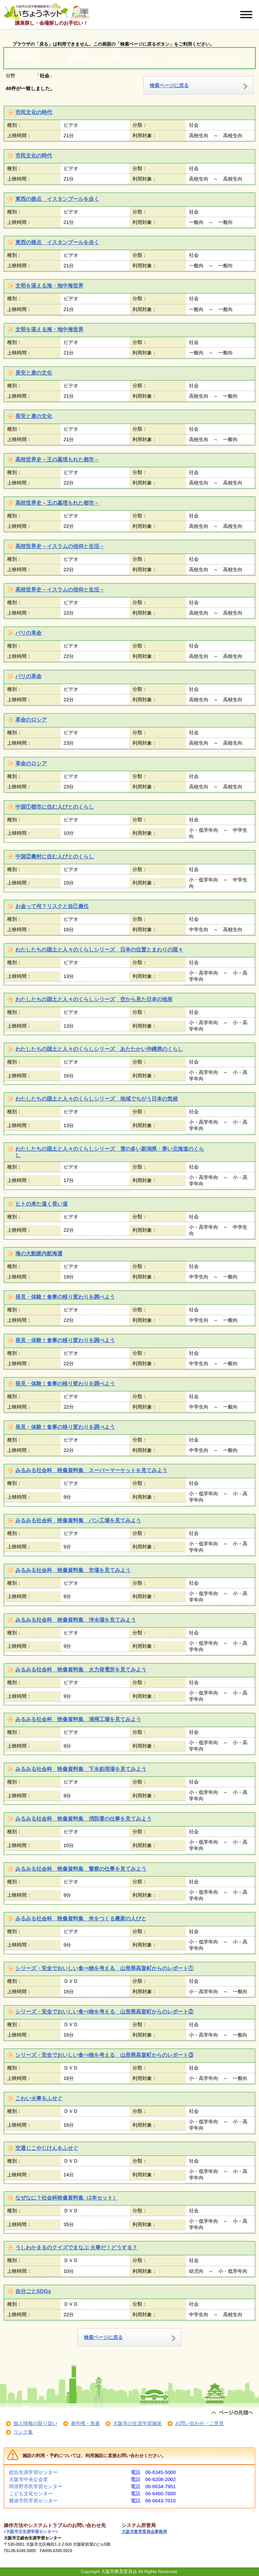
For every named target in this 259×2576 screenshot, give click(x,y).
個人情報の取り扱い (35, 2423)
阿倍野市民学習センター (36, 2486)
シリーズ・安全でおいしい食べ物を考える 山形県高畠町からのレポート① (104, 1968)
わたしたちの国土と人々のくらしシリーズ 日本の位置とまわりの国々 (99, 949)
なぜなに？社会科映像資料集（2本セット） (66, 2198)
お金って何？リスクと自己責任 (52, 906)
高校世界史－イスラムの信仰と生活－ (59, 546)
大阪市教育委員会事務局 (144, 2531)
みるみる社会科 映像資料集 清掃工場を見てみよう (78, 1719)
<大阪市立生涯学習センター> (31, 2531)
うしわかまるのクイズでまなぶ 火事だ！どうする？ (76, 2247)
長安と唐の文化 (33, 373)
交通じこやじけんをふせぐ (46, 2148)
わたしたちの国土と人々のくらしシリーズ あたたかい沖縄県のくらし (99, 1049)
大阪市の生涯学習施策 (137, 2423)
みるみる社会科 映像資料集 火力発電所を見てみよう (80, 1669)
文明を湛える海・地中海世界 (49, 286)
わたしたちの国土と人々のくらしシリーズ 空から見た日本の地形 (94, 999)
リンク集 (23, 2432)
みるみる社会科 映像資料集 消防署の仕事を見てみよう (83, 1819)
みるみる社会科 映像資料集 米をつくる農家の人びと (80, 1918)
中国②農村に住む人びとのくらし (54, 856)
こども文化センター (31, 2493)
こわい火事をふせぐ (39, 2098)
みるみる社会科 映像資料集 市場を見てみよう (73, 1570)
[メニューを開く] (246, 15)
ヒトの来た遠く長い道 (41, 1204)
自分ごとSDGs (33, 2291)
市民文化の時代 (33, 112)
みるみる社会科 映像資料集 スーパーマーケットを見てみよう (91, 1470)
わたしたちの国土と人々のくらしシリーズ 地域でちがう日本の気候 (96, 1099)
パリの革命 (28, 633)
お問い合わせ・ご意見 (199, 2423)
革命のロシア (31, 720)
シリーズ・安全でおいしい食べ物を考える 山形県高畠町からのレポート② (104, 2012)
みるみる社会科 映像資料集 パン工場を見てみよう (78, 1520)
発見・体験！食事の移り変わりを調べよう (65, 1297)
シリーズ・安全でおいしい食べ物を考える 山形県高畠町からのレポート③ (104, 2055)
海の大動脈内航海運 (39, 1253)
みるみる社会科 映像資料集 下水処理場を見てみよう (80, 1769)
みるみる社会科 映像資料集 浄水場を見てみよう (75, 1620)
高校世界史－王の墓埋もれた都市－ (57, 459)
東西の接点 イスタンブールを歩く (57, 199)
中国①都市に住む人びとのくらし (54, 807)
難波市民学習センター (33, 2500)
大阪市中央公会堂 (28, 2479)
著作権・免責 (85, 2423)
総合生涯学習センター (33, 2472)
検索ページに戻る (169, 85)
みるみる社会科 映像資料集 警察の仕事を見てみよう (80, 1869)
